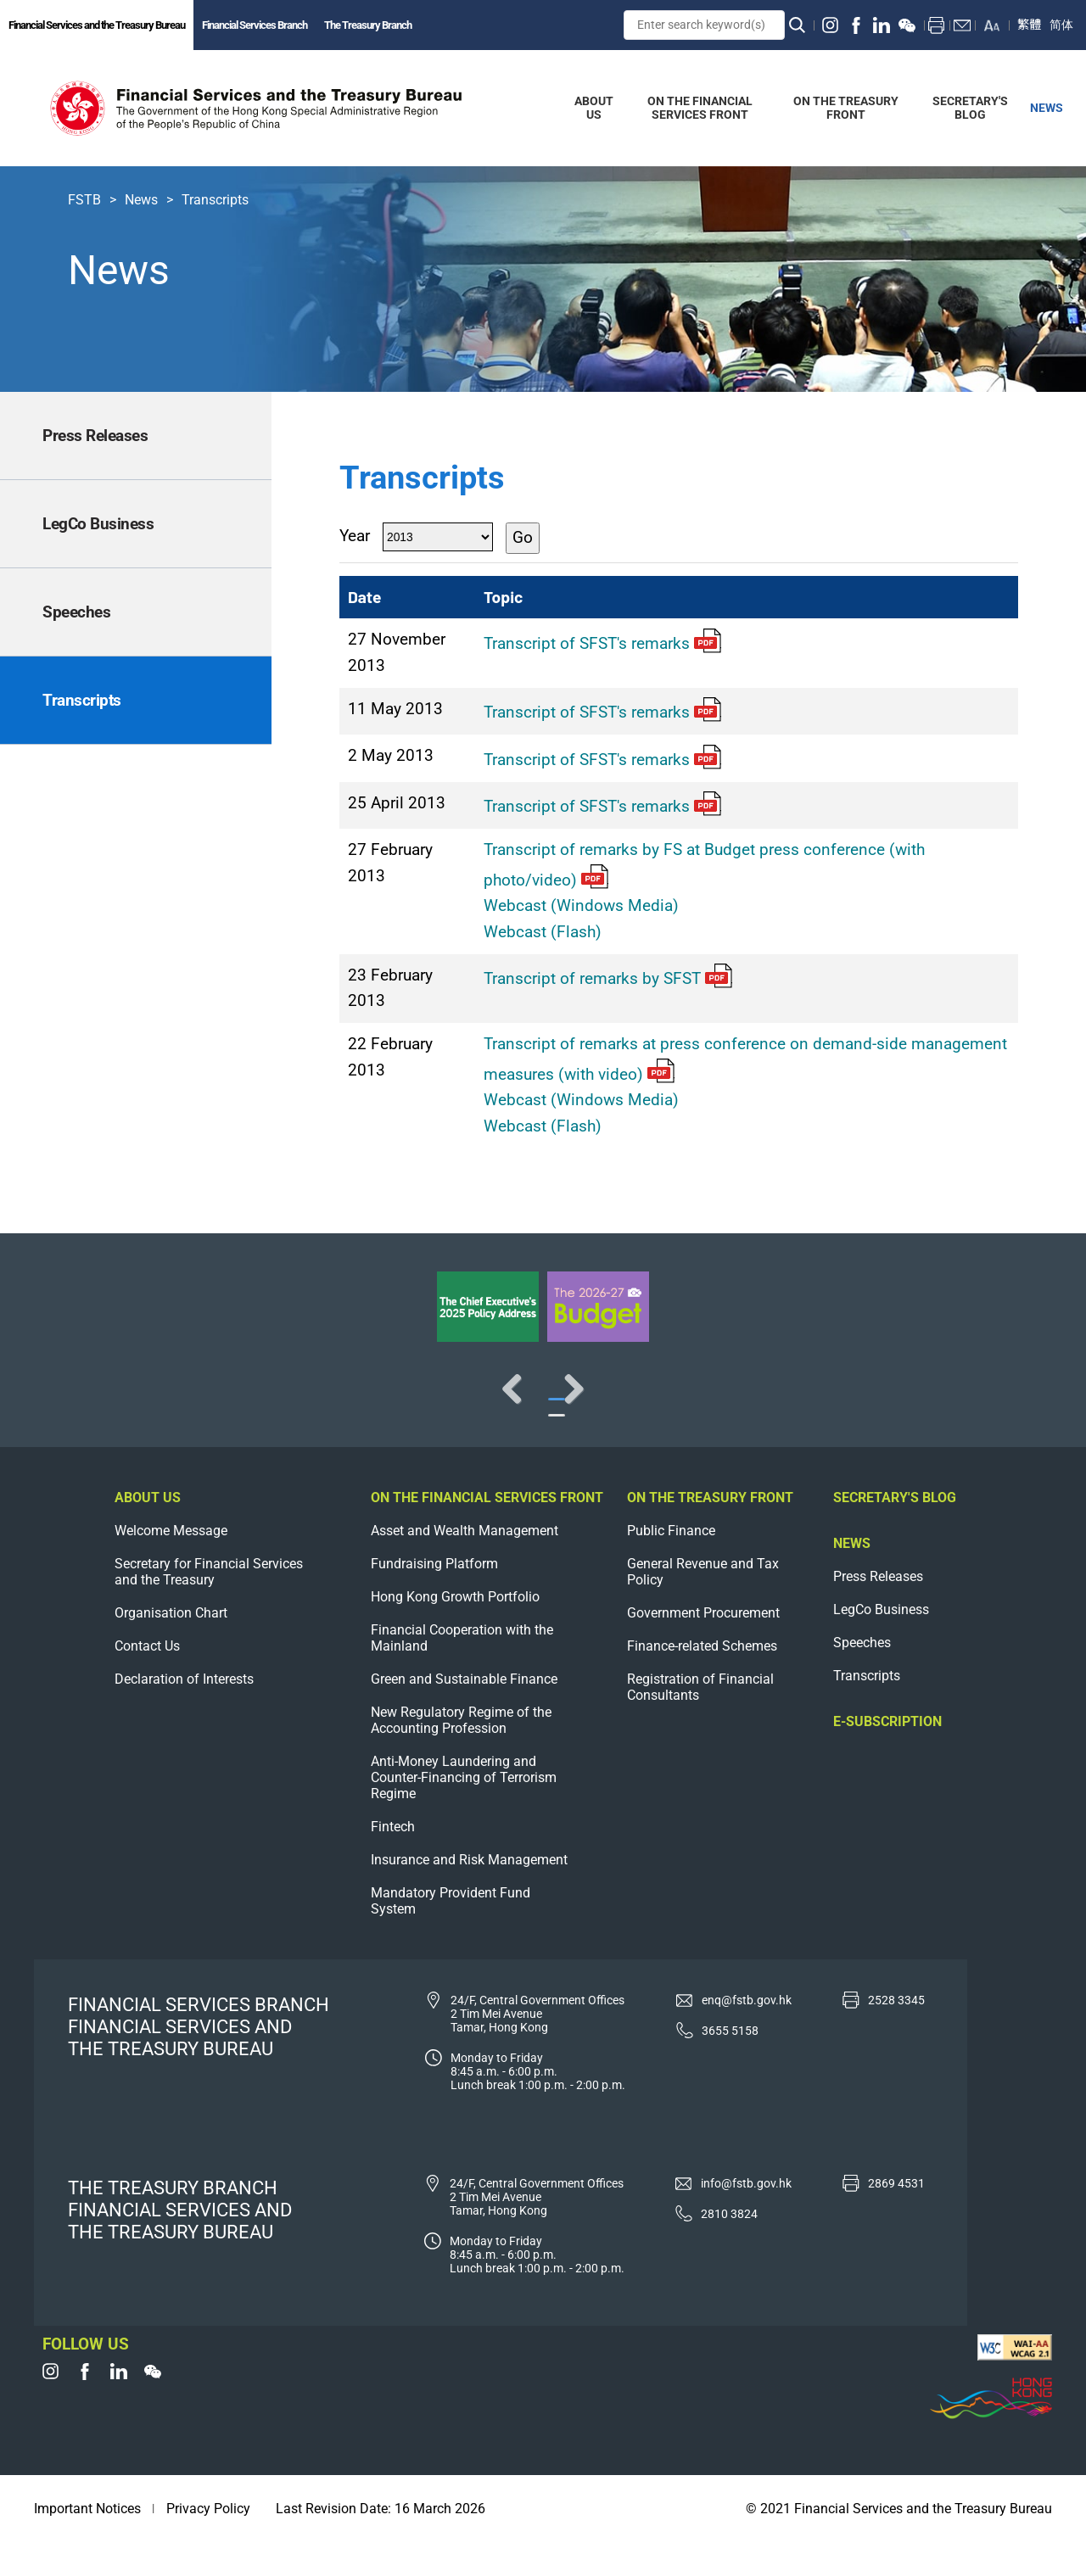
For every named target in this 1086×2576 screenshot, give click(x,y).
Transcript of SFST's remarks (602, 643)
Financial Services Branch (254, 25)
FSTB (84, 200)
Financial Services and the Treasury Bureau (96, 25)
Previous (68, 1405)
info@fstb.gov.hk (746, 2217)
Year (354, 535)
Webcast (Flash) (543, 932)
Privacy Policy (208, 2542)
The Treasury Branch (367, 25)
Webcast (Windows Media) (581, 905)
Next (1018, 1405)
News (141, 200)
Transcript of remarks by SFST (608, 978)
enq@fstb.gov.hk (747, 2034)
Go (522, 537)
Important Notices (87, 2542)
